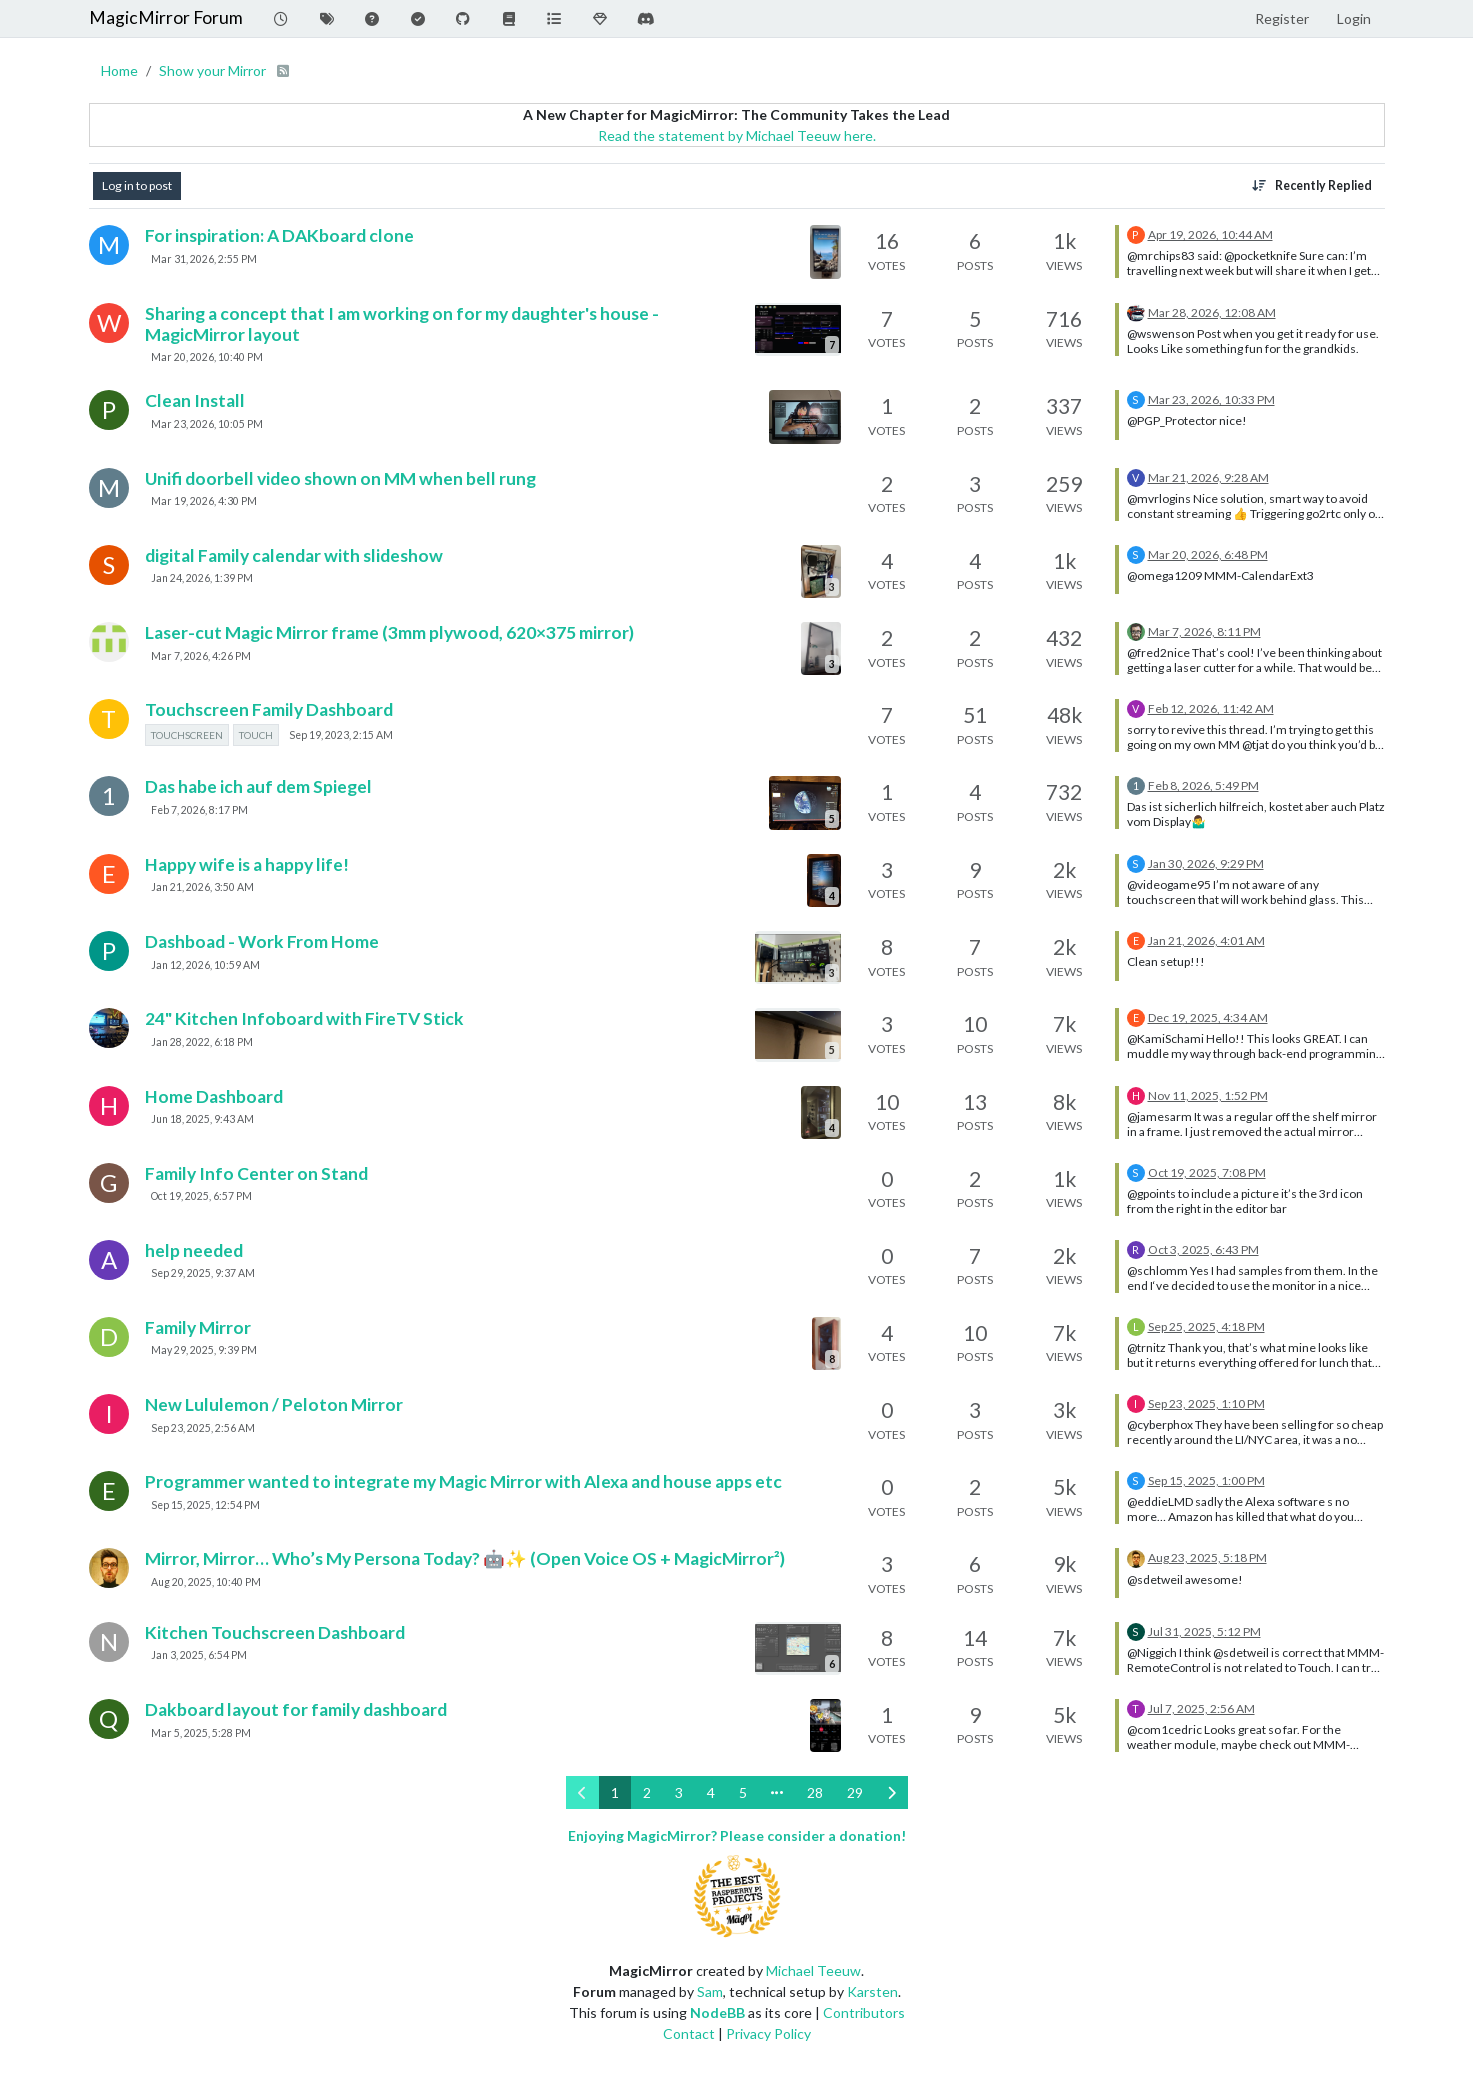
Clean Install (195, 400)
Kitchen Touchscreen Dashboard (275, 1632)
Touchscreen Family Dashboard (269, 709)
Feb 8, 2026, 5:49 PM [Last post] (1203, 785)
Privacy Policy (768, 2033)
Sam (710, 1991)
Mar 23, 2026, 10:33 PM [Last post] (1211, 399)
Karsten (872, 1991)
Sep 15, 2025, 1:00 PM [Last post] (1206, 1480)
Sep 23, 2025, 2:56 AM (203, 1428)
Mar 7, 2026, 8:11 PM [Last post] (1204, 631)
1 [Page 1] (615, 1792)
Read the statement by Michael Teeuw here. (737, 135)
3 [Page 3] (679, 1792)
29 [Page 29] (855, 1792)
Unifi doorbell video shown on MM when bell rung (340, 478)
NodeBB (717, 2012)
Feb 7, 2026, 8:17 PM (199, 810)
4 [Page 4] (711, 1792)
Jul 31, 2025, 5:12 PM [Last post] (1204, 1631)
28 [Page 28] (815, 1792)
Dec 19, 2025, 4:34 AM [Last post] (1208, 1017)
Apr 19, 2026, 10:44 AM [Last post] (1210, 234)
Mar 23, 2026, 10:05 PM (207, 424)
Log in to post (137, 185)
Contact (689, 2033)
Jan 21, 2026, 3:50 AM (202, 887)
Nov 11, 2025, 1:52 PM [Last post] (1208, 1095)
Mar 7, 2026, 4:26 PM (201, 656)
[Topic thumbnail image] (825, 251)
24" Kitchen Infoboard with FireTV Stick (304, 1018)
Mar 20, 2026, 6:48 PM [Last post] (1208, 554)
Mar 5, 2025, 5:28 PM (201, 1733)
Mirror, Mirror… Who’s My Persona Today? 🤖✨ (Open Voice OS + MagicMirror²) (465, 1558)
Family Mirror (198, 1327)
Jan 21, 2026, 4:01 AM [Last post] (1206, 940)
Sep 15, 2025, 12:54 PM (205, 1505)
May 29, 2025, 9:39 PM (204, 1350)
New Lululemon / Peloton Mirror (274, 1404)
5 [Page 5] (743, 1792)
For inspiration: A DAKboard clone (279, 235)
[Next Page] (891, 1792)
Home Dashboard (214, 1096)
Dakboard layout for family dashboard (296, 1709)
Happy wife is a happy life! (247, 864)
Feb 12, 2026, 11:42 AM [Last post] (1211, 708)
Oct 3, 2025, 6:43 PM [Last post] (1203, 1249)
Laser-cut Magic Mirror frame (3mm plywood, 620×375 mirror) (389, 632)
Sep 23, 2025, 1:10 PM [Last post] (1206, 1403)
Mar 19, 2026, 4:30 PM (204, 501)
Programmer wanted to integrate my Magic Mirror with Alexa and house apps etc (463, 1481)
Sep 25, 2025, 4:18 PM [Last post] (1206, 1326)
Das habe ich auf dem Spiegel (258, 786)
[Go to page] (777, 1792)
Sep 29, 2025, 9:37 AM (203, 1273)
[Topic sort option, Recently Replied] (1311, 186)
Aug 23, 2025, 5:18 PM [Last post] (1207, 1557)
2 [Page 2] (647, 1792)
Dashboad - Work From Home (262, 941)
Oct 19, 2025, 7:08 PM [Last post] (1207, 1172)
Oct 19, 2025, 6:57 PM (201, 1196)
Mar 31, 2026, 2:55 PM (204, 259)
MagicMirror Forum (166, 17)
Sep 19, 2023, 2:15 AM (341, 735)
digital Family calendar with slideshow (294, 555)
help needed (194, 1250)
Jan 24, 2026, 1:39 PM (202, 578)
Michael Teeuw (813, 1970)
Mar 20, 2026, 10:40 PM (207, 357)
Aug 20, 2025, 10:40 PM (206, 1582)
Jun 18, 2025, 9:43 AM (202, 1119)
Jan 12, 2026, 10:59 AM (205, 965)
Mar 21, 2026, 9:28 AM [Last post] (1208, 477)
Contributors (864, 2012)
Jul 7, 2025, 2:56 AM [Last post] (1201, 1708)
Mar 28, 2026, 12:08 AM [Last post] (1212, 312)
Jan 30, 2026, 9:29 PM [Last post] (1206, 863)
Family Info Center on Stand (256, 1173)
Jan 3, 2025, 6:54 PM (199, 1655)
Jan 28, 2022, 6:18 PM (202, 1042)
